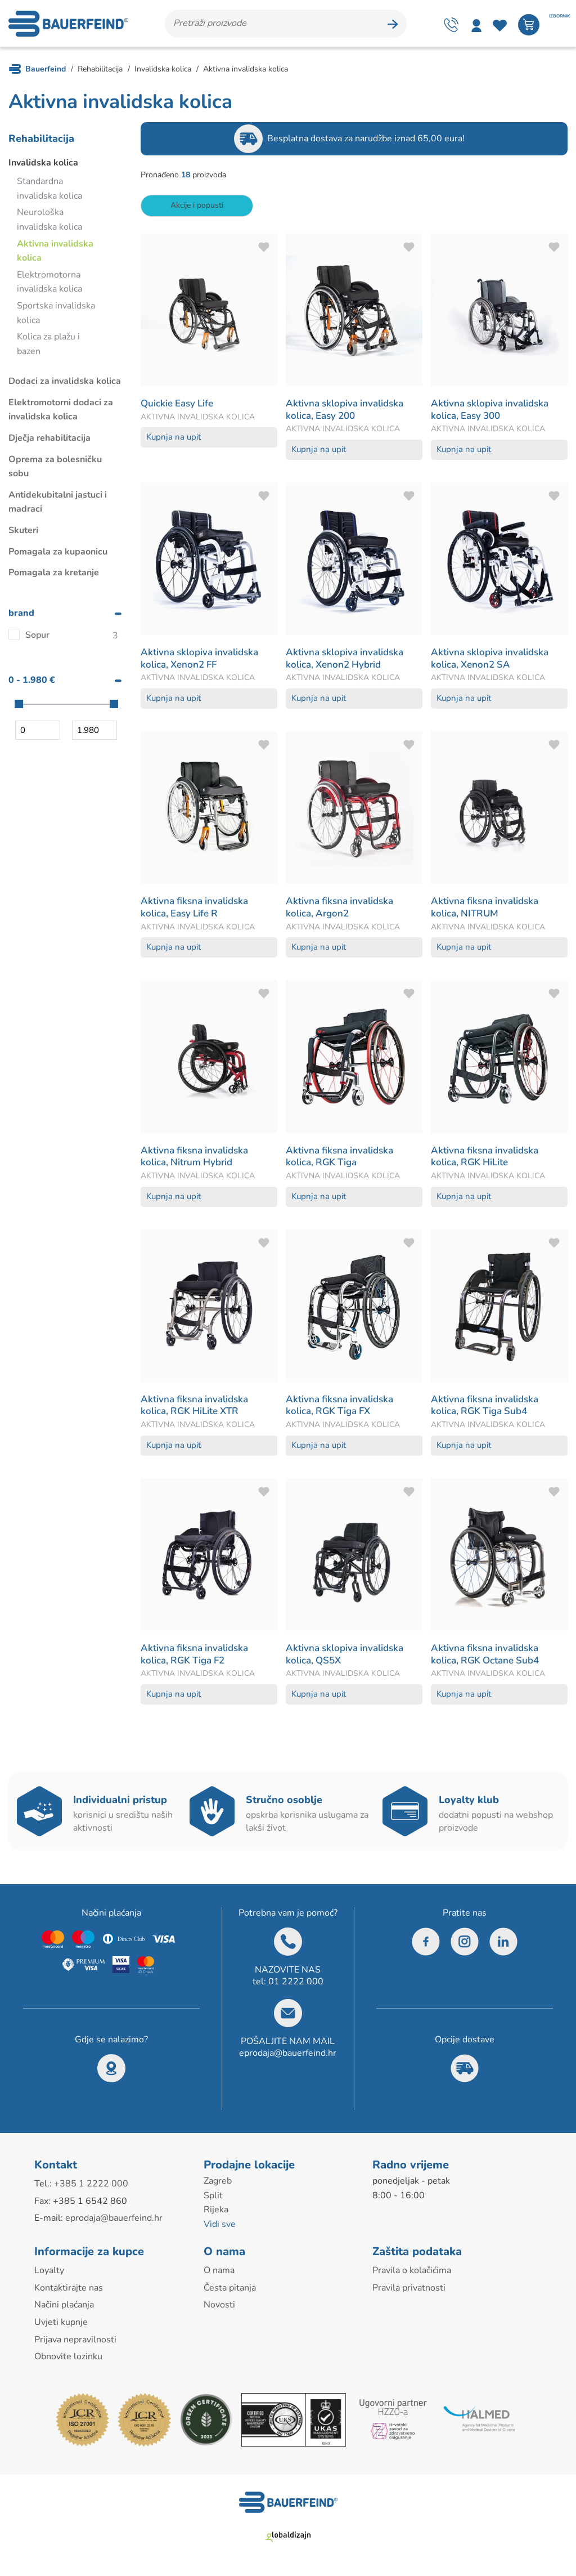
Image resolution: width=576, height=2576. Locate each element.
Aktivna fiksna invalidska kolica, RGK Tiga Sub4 (487, 1408)
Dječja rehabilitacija (49, 442)
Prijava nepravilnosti (75, 2343)
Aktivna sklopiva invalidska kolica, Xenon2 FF (203, 662)
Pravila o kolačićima (411, 2274)
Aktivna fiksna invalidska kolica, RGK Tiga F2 (197, 1658)
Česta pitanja (230, 2292)
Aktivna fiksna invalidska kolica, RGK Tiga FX (342, 1408)
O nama (219, 2274)
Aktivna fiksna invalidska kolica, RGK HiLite (487, 1160)
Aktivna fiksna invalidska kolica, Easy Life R (197, 911)
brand (21, 616)
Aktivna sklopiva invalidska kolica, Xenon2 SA (493, 662)
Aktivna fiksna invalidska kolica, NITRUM (487, 911)
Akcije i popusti (196, 209)
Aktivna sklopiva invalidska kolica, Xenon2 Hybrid (348, 662)
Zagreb (218, 2185)
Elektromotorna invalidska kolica (49, 285)
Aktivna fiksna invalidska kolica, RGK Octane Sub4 (488, 1658)
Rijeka (216, 2213)
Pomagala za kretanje (53, 576)
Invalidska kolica (43, 166)
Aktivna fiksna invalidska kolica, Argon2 (342, 911)
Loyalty (49, 2274)
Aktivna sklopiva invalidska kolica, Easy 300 (493, 413)
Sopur (37, 639)
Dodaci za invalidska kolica (64, 385)
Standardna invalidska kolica (49, 192)
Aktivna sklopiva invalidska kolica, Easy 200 (348, 413)
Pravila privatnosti (409, 2292)
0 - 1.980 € (31, 684)
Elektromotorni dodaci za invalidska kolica (60, 413)
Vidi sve (220, 2227)
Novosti (219, 2308)
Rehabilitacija (41, 142)
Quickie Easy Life (179, 407)
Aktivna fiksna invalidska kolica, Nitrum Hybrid (197, 1160)
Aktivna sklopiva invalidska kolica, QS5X (348, 1658)
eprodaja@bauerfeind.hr (287, 2057)
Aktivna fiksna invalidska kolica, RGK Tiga (342, 1160)
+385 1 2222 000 (91, 2187)
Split (213, 2199)
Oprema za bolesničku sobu (55, 470)
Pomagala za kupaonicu (57, 555)
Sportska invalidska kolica (56, 316)
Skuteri (23, 534)
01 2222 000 (295, 1985)
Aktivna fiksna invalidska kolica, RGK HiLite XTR (197, 1408)
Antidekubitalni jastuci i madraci (57, 505)
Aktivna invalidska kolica (55, 254)
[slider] (19, 707)
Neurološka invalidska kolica (49, 223)
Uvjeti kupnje (61, 2326)
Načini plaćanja (64, 2308)
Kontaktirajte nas (68, 2292)
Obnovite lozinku (68, 2360)
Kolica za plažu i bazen (48, 347)
